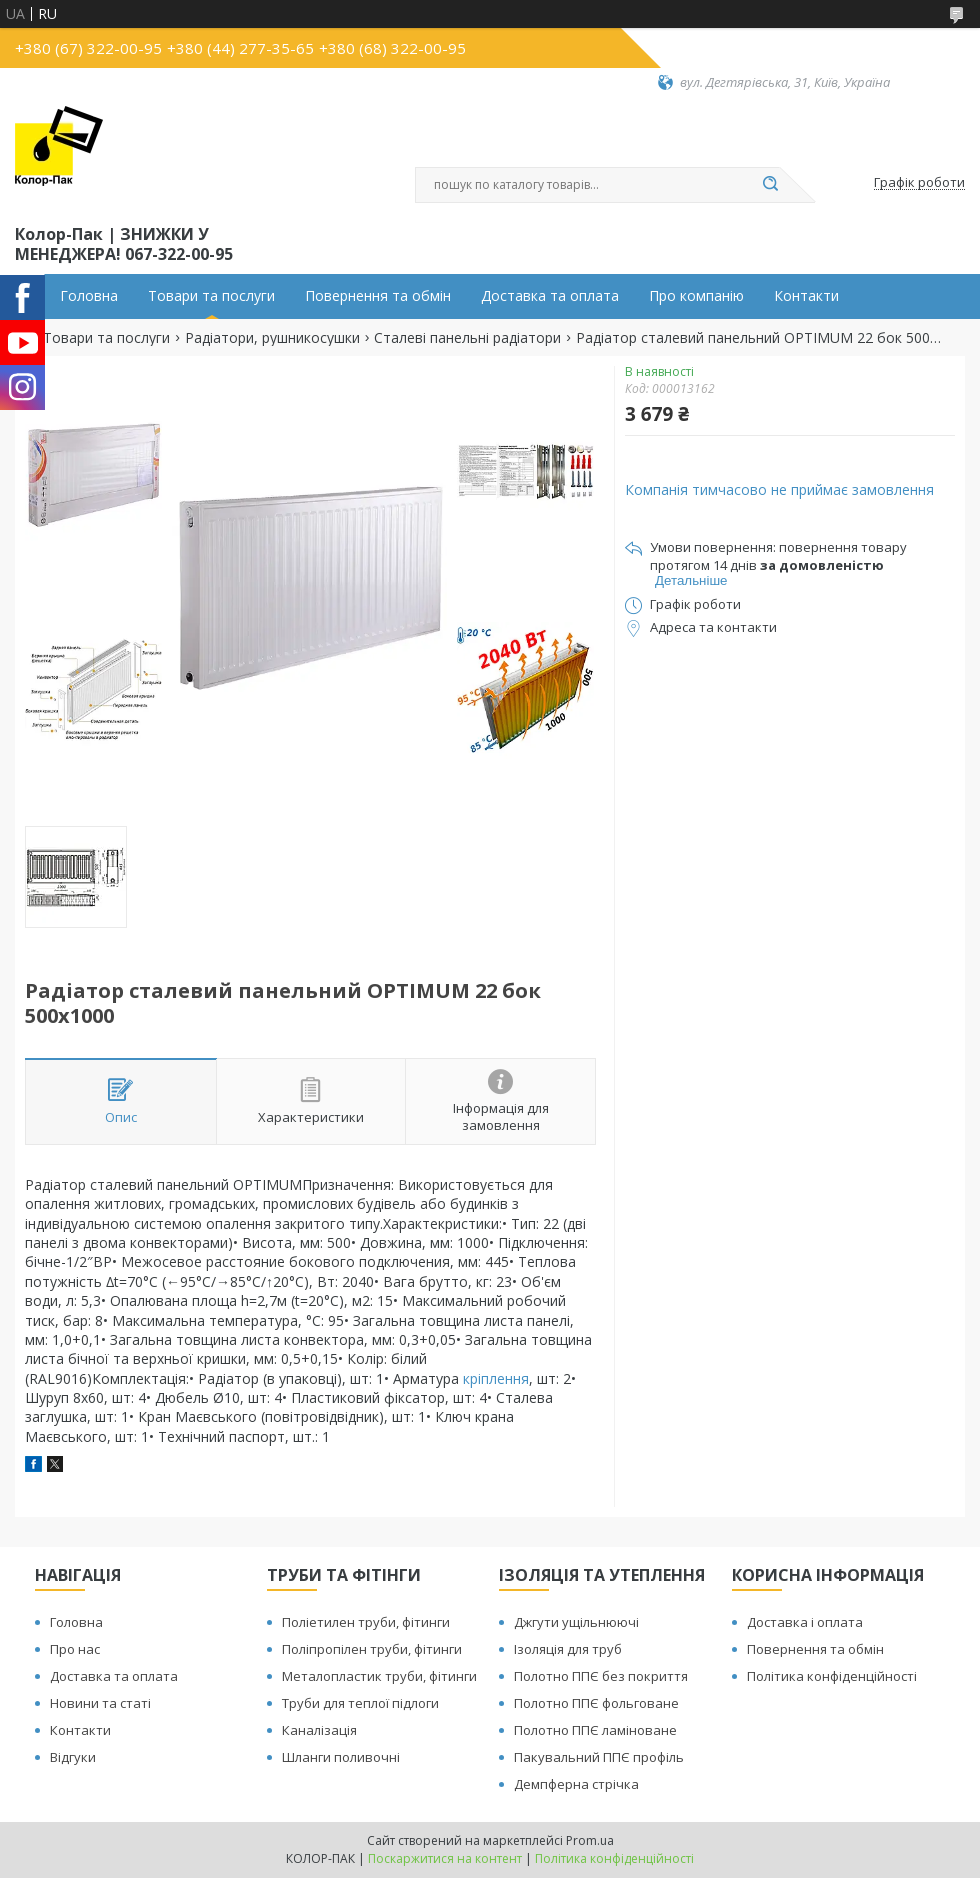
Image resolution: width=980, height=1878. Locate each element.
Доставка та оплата (550, 296)
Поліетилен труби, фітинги (366, 1622)
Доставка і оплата (805, 1622)
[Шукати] (770, 185)
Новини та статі (100, 1703)
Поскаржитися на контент (445, 1858)
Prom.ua (590, 1840)
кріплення (496, 1378)
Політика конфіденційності (832, 1676)
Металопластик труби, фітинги (379, 1676)
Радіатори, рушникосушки (272, 338)
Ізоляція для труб (568, 1649)
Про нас (75, 1649)
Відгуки (73, 1757)
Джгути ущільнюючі (576, 1622)
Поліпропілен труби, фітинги (372, 1649)
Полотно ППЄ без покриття (601, 1676)
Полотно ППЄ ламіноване (595, 1730)
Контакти (806, 296)
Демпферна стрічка (576, 1784)
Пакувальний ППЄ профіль (599, 1757)
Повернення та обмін (378, 296)
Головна (89, 296)
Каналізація (319, 1730)
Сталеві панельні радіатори (467, 338)
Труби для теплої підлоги (360, 1703)
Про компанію (696, 296)
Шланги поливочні (341, 1757)
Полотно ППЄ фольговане (596, 1703)
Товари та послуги (211, 296)
